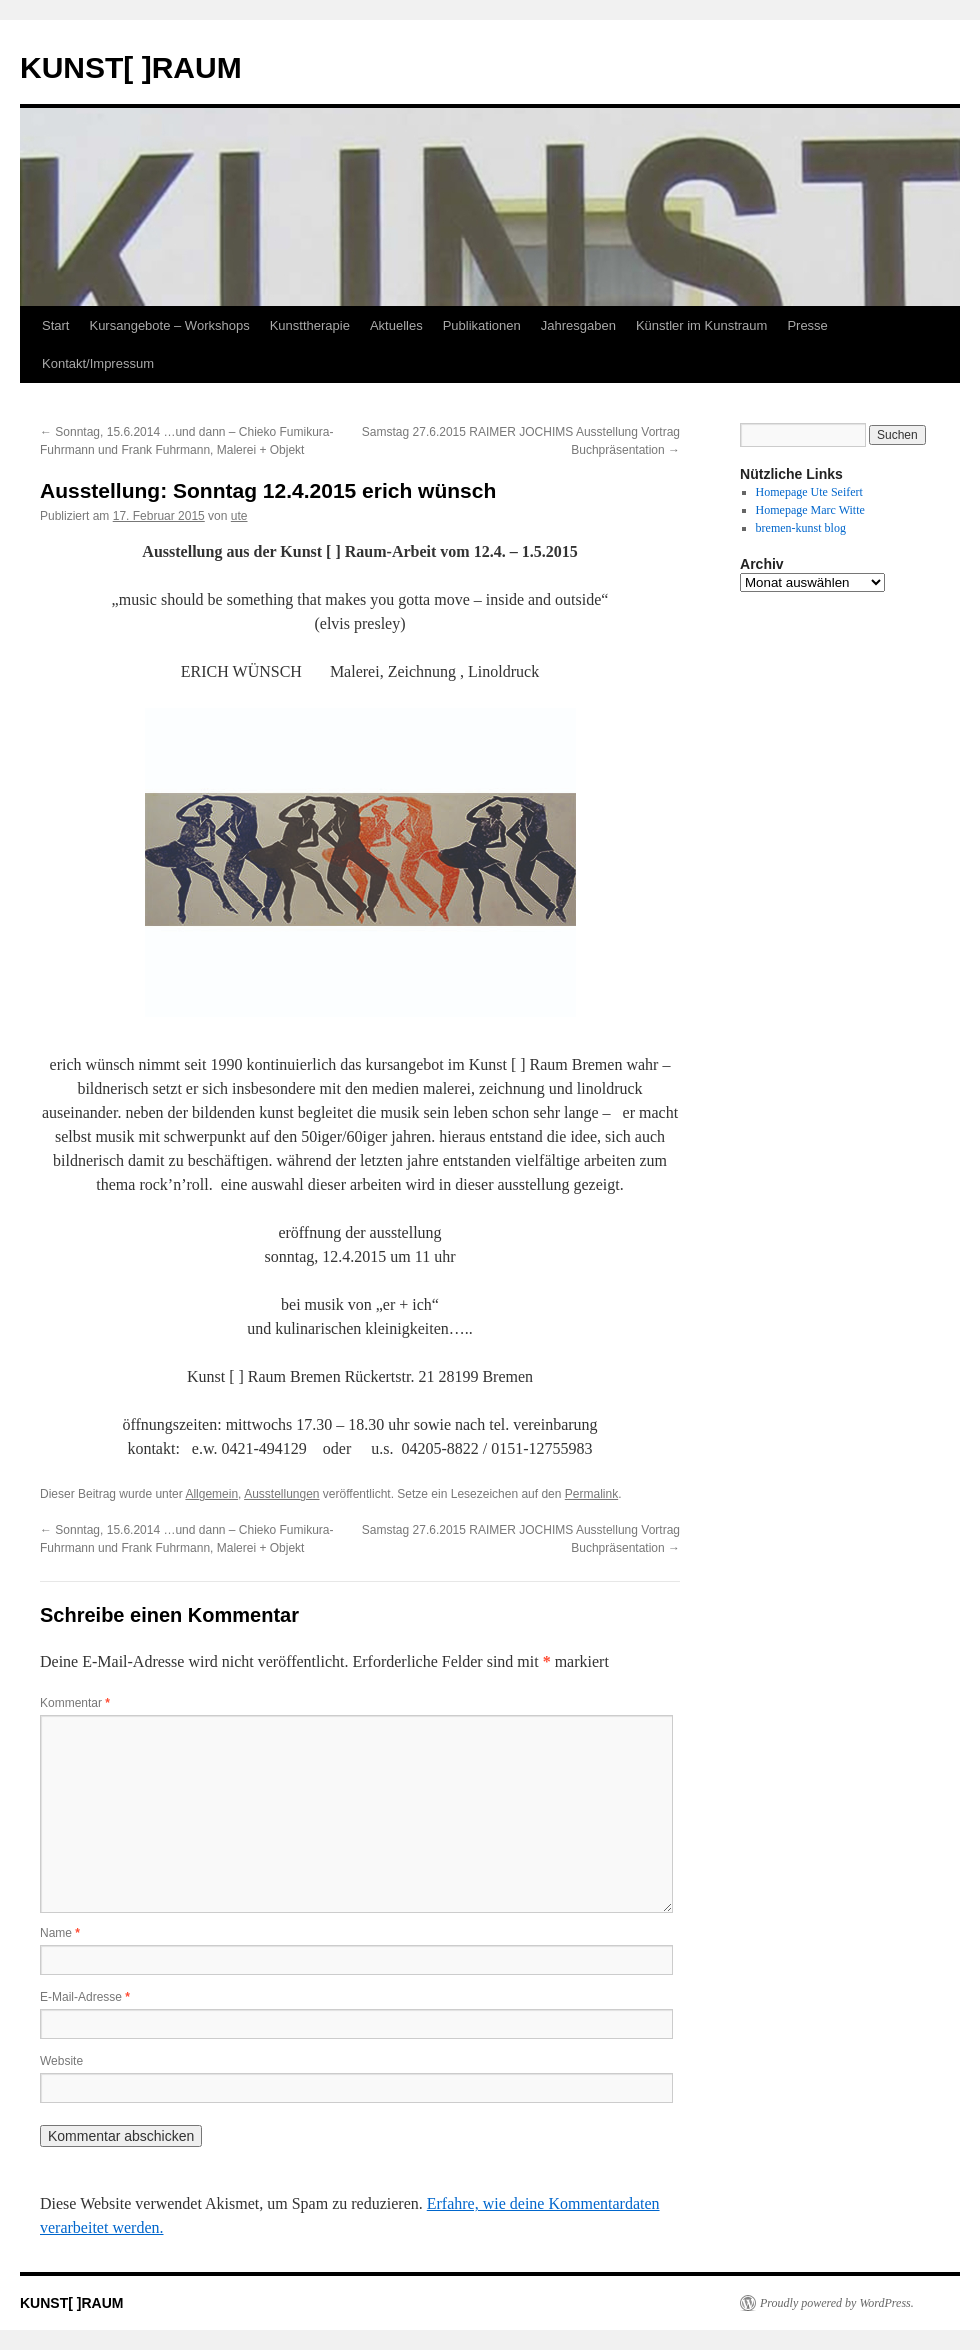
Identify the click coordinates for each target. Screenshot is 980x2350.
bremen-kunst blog (801, 528)
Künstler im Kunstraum (702, 325)
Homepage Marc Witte (810, 510)
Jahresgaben (578, 325)
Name (60, 1933)
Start (55, 325)
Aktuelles (396, 325)
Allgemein (211, 1494)
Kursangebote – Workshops (169, 325)
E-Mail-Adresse (85, 1997)
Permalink (591, 1494)
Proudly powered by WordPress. (837, 2303)
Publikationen (482, 325)
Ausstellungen (281, 1494)
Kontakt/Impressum (98, 363)
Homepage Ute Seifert (809, 492)
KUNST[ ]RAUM (131, 67)
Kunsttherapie (310, 325)
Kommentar (75, 1703)
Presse (807, 325)
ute (239, 516)
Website (61, 2061)
